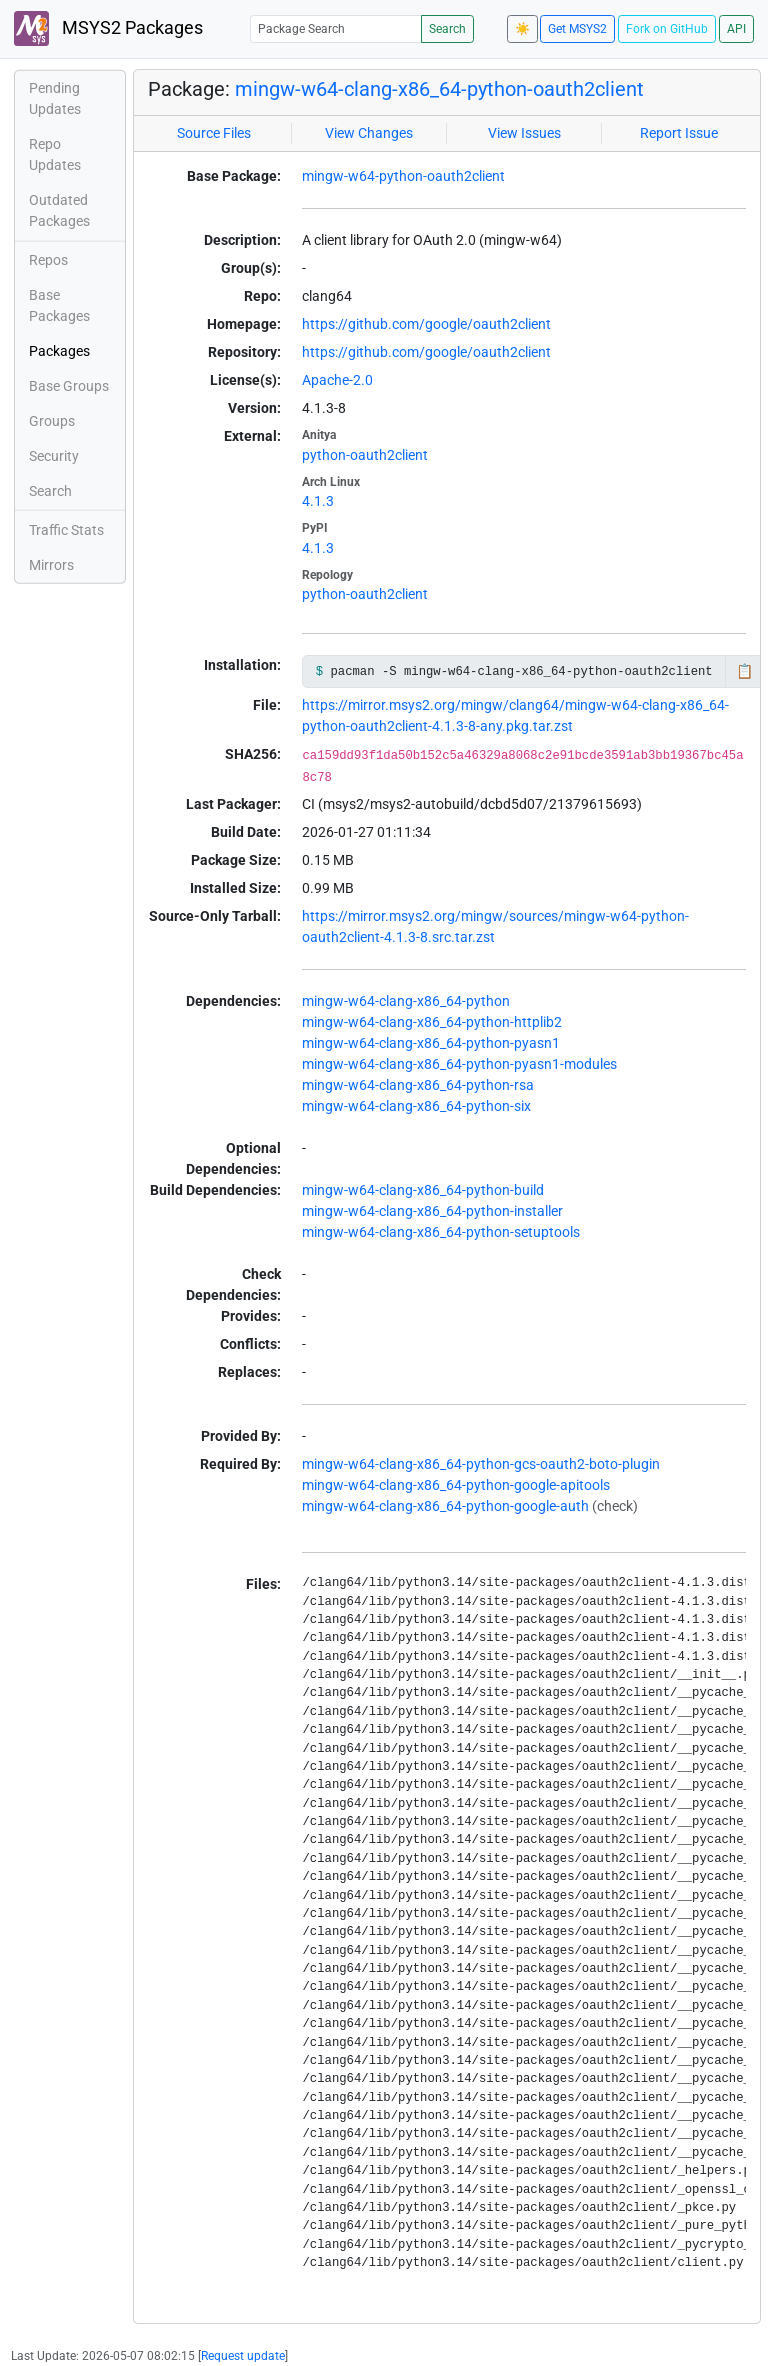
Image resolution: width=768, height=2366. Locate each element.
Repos (48, 260)
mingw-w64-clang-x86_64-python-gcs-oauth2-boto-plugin (481, 1464)
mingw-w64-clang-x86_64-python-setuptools (441, 1232)
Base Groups (69, 386)
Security (54, 456)
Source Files (214, 133)
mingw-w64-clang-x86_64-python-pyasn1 (431, 1043)
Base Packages (59, 305)
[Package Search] (336, 28)
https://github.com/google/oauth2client (426, 324)
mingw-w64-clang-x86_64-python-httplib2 (432, 1022)
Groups (52, 421)
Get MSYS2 (577, 29)
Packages (59, 351)
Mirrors (51, 565)
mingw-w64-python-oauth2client (403, 176)
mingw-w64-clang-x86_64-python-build (423, 1190)
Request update (243, 2356)
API (736, 29)
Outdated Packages (59, 210)
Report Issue (679, 133)
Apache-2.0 (337, 380)
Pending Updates (55, 98)
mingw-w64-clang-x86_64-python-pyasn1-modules (459, 1064)
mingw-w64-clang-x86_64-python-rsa (418, 1085)
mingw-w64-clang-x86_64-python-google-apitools (456, 1485)
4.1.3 (318, 501)
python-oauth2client (365, 455)
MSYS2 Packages (108, 28)
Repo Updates (55, 154)
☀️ (522, 29)
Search (447, 29)
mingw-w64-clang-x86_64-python (406, 1001)
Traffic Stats (66, 530)
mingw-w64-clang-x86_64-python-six (416, 1106)
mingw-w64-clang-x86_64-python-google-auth (445, 1506)
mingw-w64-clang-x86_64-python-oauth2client (439, 89)
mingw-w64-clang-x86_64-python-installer (432, 1211)
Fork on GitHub (667, 29)
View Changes (369, 133)
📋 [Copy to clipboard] (744, 671)
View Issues (524, 133)
